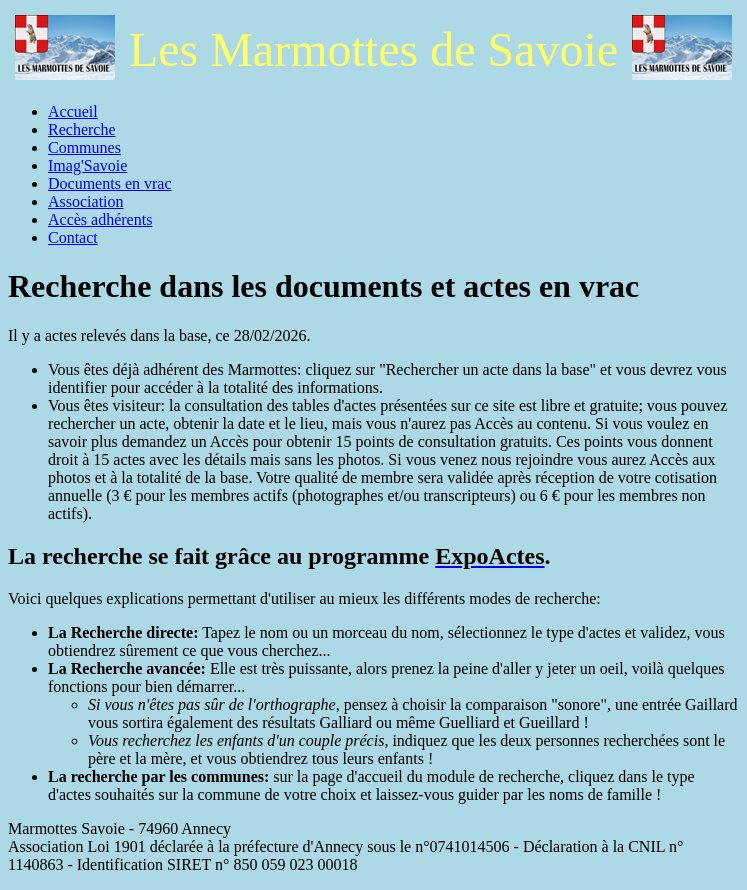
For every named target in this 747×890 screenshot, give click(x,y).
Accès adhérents (100, 219)
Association (86, 201)
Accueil (73, 111)
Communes (84, 147)
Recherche (82, 129)
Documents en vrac (110, 183)
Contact (73, 237)
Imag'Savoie (87, 165)
